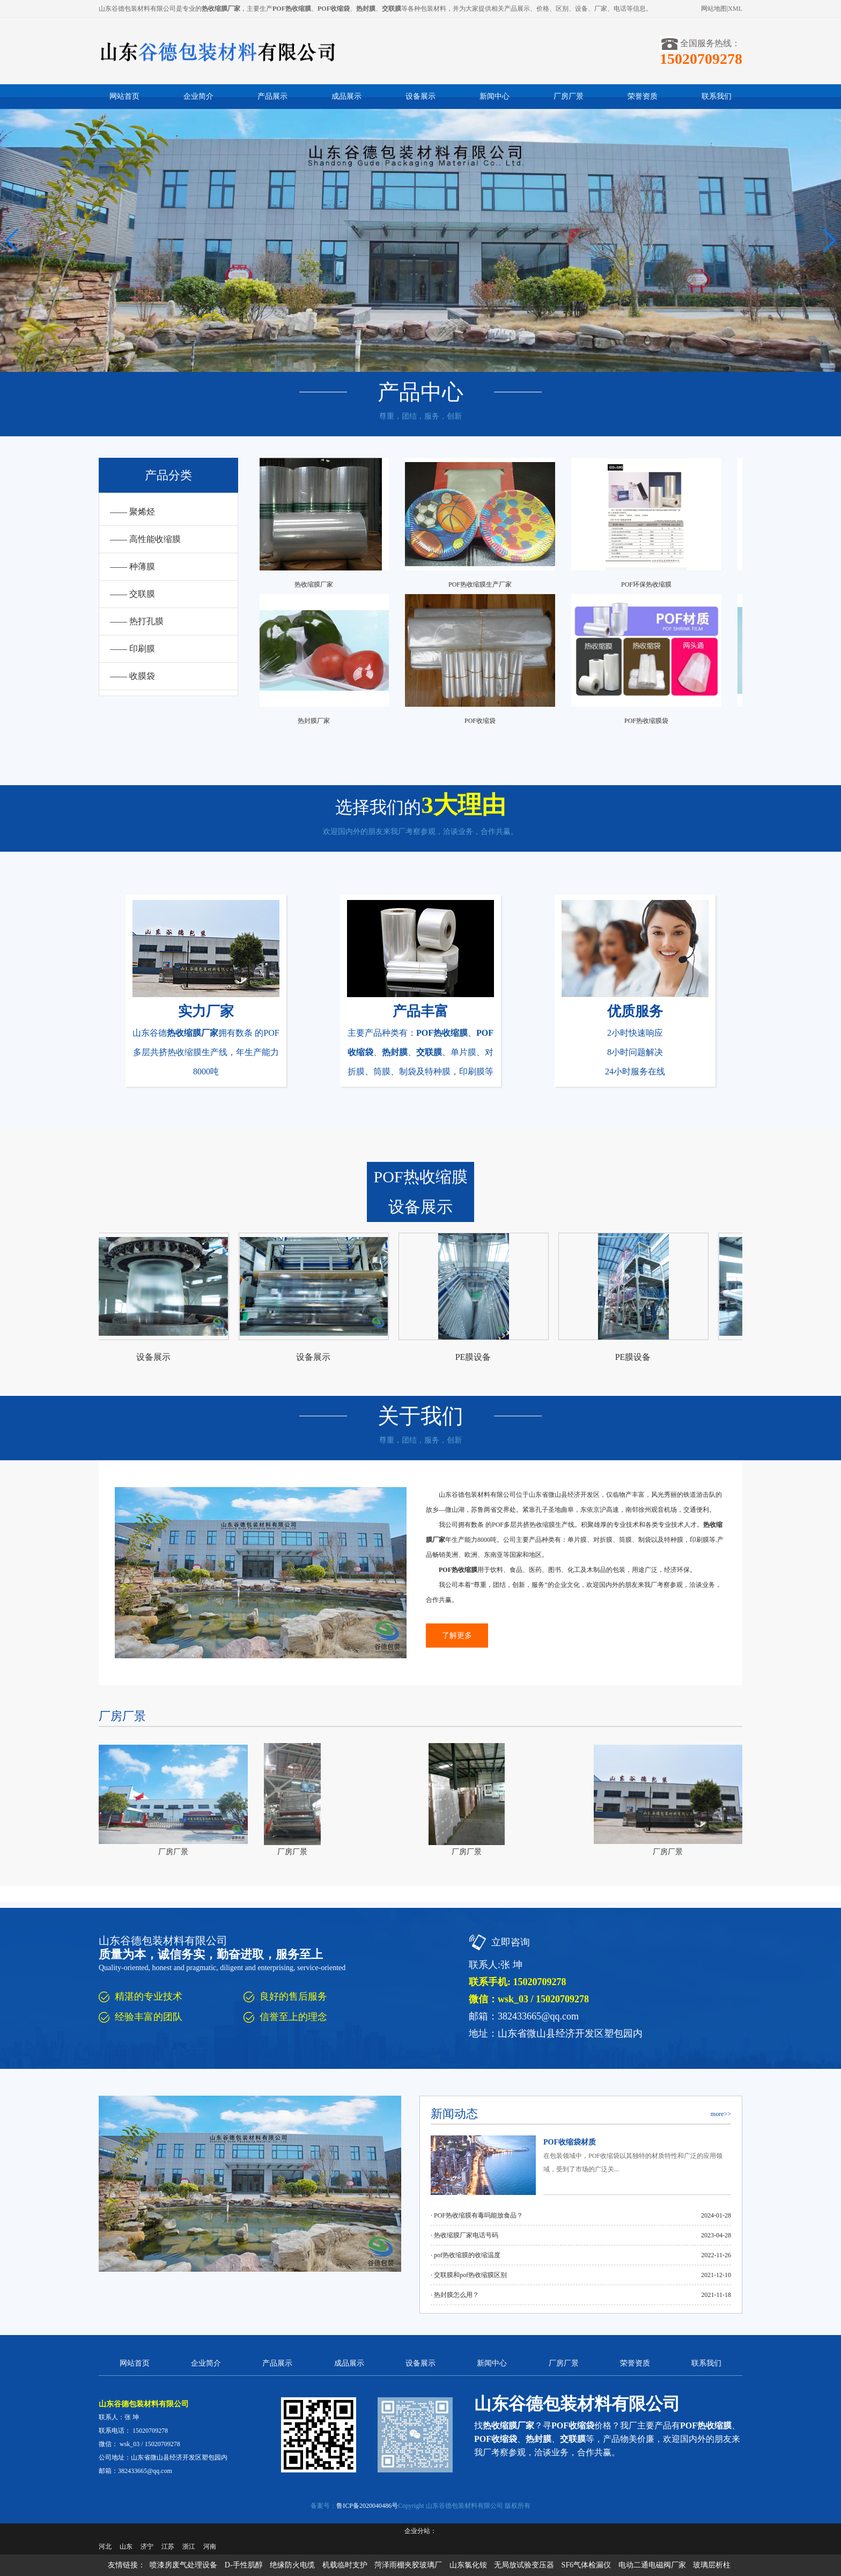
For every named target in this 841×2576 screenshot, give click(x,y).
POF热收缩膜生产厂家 (483, 584)
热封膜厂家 (317, 720)
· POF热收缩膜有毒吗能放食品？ (477, 2215)
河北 (105, 2546)
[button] (828, 240)
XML (735, 8)
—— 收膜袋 (132, 675)
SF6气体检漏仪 (586, 2565)
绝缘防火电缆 (292, 2565)
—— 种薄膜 (132, 566)
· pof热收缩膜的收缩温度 (465, 2255)
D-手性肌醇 (244, 2565)
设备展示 (420, 96)
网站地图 (714, 8)
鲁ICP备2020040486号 (367, 2505)
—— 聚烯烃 (132, 511)
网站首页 (124, 96)
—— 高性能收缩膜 (145, 539)
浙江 (188, 2546)
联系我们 (717, 96)
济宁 (147, 2546)
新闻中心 (494, 96)
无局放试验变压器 (524, 2565)
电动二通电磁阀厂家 (652, 2565)
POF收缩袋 (483, 720)
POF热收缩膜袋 (650, 720)
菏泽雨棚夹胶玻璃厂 (408, 2565)
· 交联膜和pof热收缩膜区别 (469, 2275)
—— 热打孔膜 (137, 621)
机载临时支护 (344, 2565)
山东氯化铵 (468, 2565)
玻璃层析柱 (712, 2565)
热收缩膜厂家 (317, 584)
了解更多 (457, 1635)
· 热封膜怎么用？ (455, 2295)
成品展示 (346, 96)
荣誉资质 (643, 96)
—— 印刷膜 (132, 648)
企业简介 (198, 96)
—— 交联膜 (132, 593)
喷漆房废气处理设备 (183, 2565)
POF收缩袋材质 (569, 2142)
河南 (209, 2546)
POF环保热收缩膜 (649, 584)
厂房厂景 (569, 96)
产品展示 (272, 96)
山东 (126, 2546)
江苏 (167, 2546)
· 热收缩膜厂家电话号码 (464, 2235)
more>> (721, 2114)
